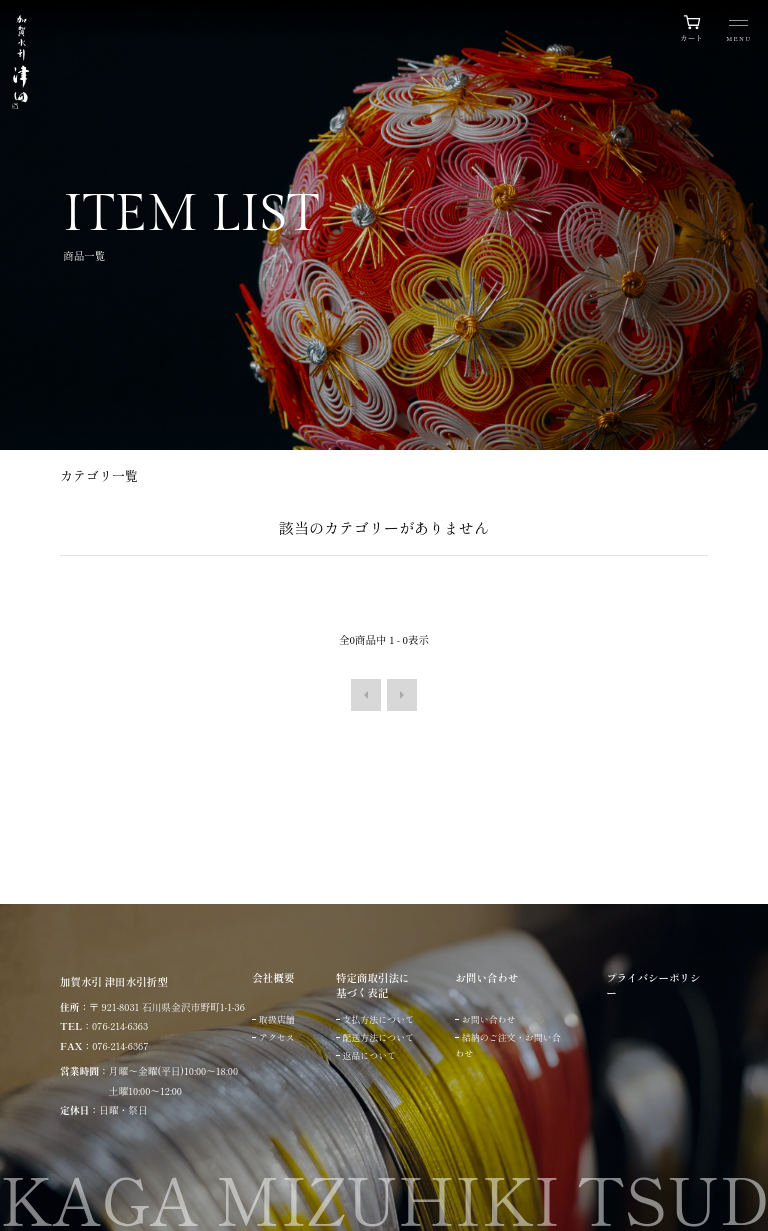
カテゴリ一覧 (99, 475)
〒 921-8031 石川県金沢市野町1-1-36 (167, 1007)
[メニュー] (739, 32)
